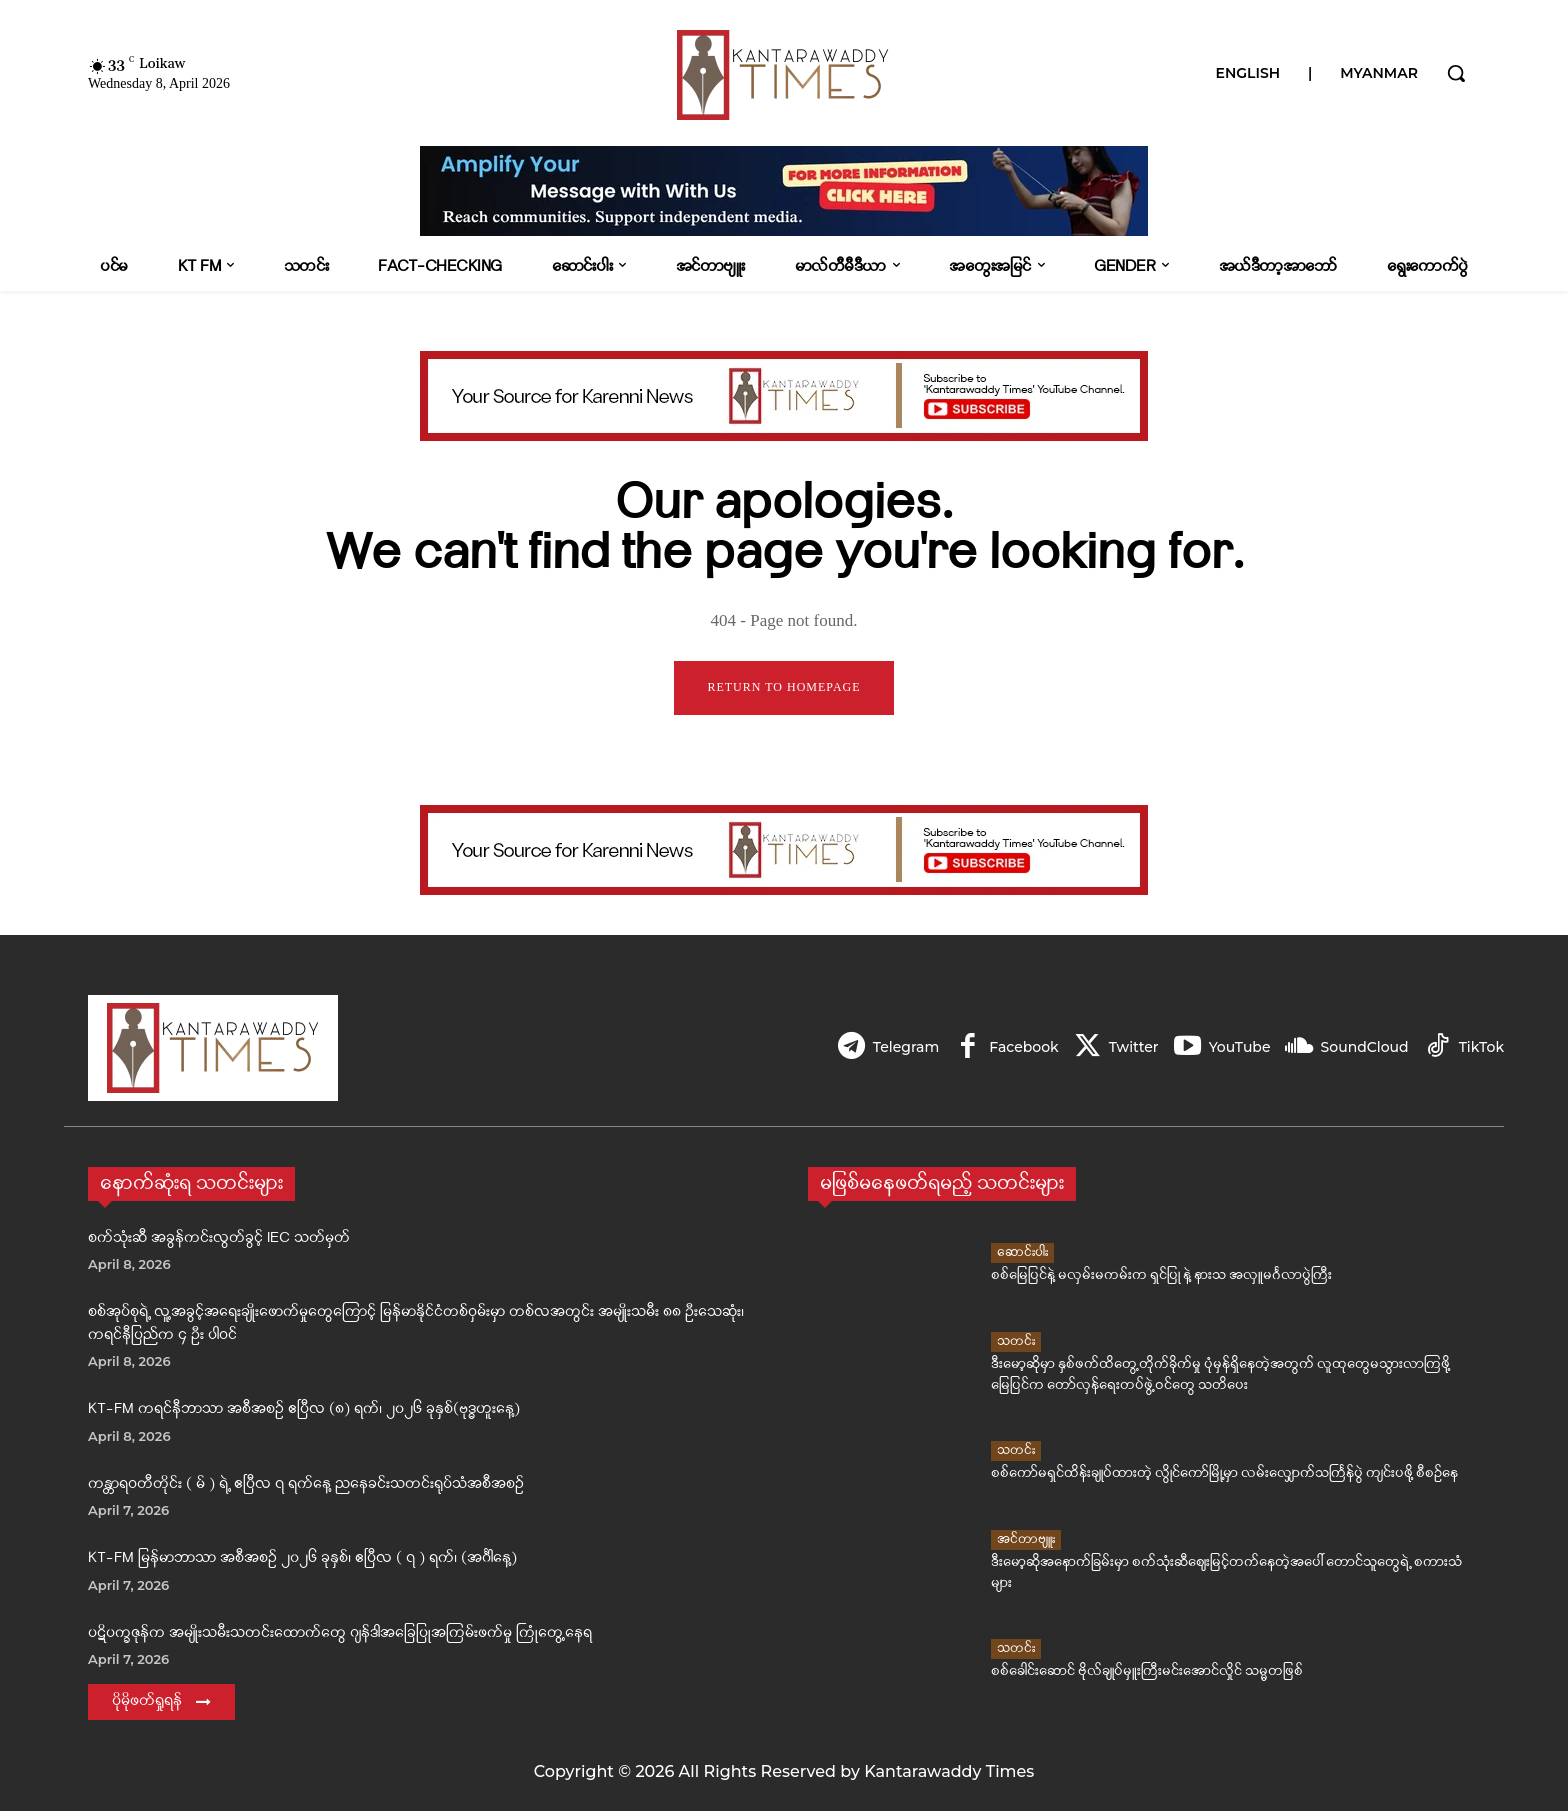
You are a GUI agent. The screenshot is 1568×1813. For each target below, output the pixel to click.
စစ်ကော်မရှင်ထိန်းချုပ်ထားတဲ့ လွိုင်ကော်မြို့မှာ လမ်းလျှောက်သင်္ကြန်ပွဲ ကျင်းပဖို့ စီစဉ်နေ (1224, 1475)
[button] (1456, 73)
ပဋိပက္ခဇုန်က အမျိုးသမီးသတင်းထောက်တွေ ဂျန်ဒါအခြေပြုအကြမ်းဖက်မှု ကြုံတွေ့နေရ (340, 1634)
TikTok (1481, 1048)
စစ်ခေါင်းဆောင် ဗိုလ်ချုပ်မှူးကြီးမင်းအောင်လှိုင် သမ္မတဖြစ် (1147, 1673)
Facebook (1012, 1048)
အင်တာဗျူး (1026, 1540)
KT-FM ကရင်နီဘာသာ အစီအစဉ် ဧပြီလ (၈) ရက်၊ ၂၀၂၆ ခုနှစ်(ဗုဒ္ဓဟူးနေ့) (304, 1411)
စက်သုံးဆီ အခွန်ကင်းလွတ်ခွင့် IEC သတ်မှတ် (219, 1239)
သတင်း (1016, 1342)
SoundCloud (1362, 1048)
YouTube (1234, 1048)
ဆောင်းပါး (1022, 1254)
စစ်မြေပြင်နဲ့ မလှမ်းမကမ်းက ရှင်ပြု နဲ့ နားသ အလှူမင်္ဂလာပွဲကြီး (1161, 1277)
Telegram (891, 1048)
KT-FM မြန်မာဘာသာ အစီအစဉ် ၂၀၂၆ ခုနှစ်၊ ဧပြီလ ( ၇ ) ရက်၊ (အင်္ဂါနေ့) (302, 1560)
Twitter (1125, 1048)
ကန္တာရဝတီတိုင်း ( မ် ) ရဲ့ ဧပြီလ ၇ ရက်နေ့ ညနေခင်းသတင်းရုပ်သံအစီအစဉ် (306, 1485)
